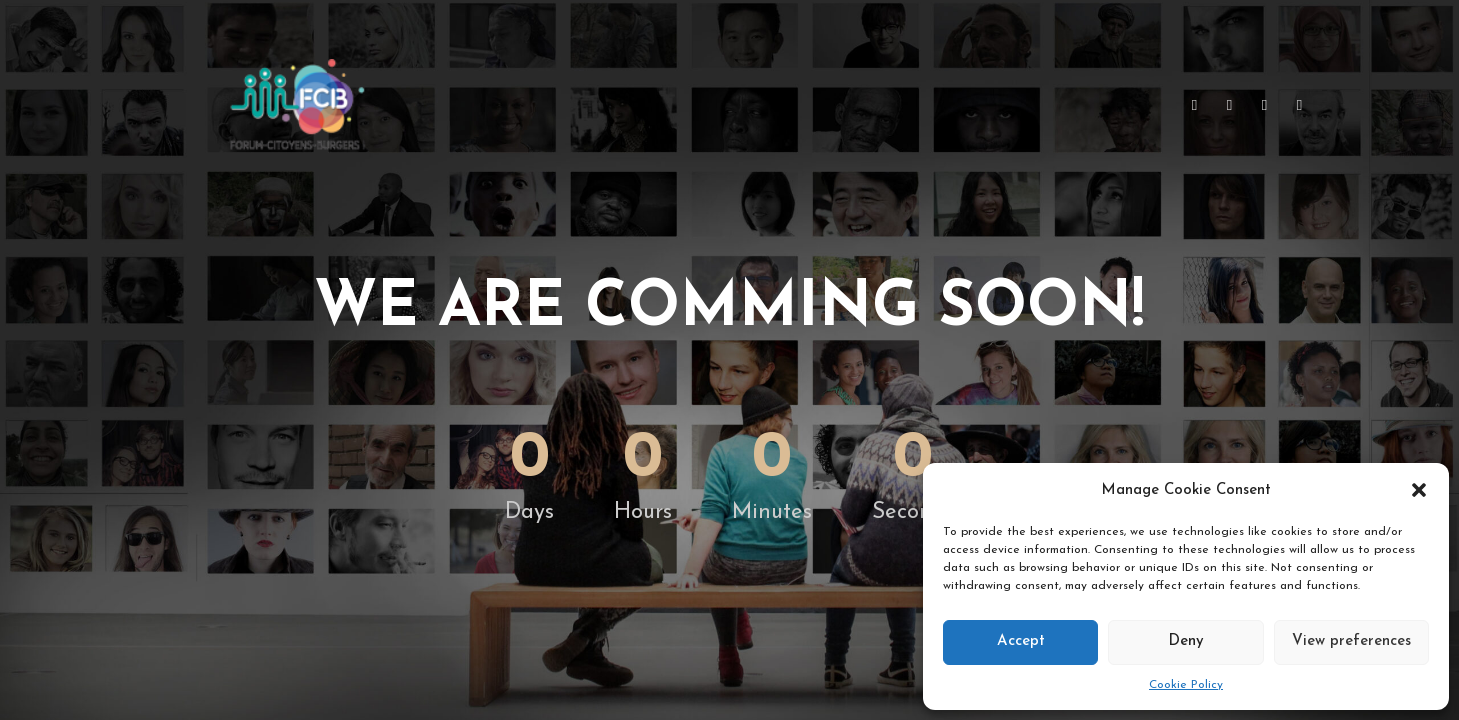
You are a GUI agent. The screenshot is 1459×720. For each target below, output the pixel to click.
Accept (1021, 641)
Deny (1186, 641)
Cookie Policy (1186, 685)
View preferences (1351, 641)
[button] (1419, 490)
